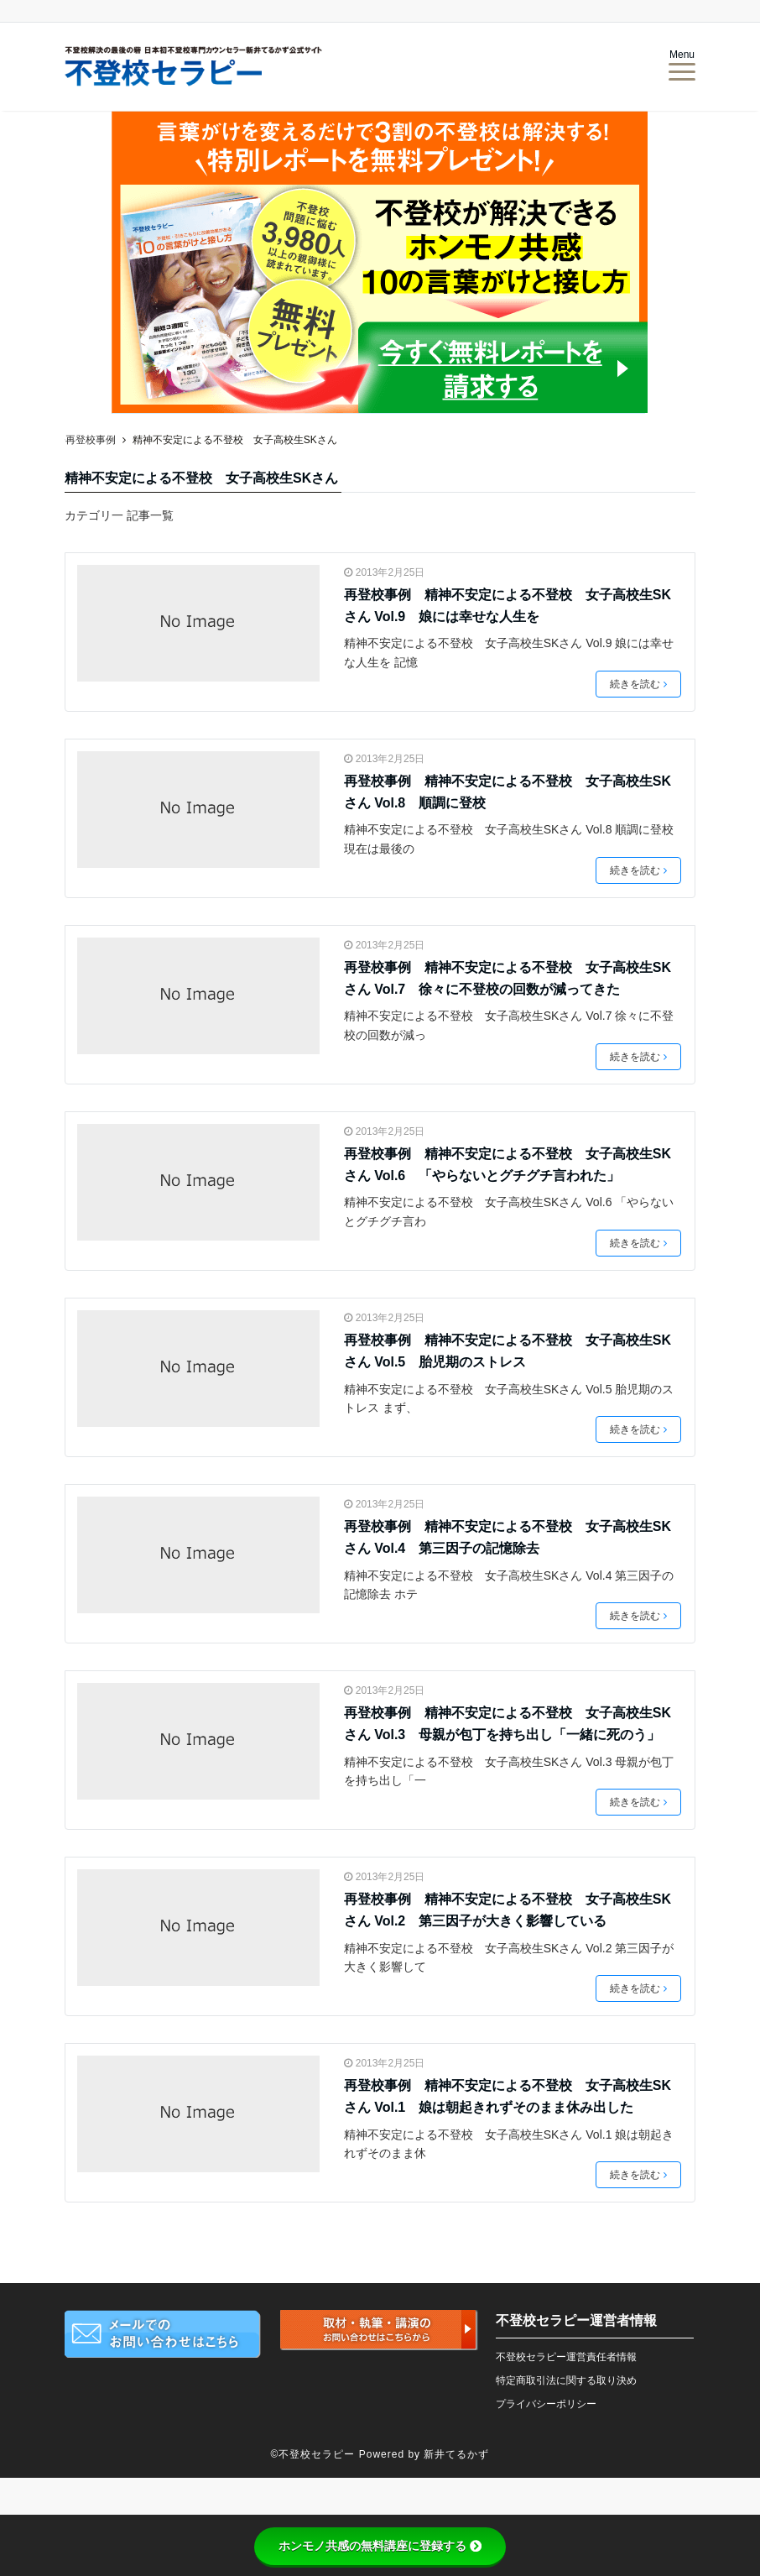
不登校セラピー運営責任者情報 (566, 2357)
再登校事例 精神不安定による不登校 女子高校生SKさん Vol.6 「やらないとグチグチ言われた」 (507, 1165)
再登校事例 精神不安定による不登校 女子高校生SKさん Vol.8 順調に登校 (507, 792)
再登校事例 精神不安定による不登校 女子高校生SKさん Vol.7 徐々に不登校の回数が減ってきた (507, 978)
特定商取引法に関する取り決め (566, 2380)
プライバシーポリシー (546, 2404)
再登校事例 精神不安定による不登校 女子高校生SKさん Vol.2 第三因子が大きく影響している (507, 1910)
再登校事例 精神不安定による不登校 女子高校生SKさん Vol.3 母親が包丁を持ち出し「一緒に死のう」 (507, 1724)
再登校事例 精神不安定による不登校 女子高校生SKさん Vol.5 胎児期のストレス (507, 1351)
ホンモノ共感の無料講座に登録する (380, 2545)
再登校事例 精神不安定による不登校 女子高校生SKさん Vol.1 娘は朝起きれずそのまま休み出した (507, 2096)
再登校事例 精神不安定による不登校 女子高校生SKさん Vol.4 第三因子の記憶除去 (507, 1537)
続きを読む (638, 684)
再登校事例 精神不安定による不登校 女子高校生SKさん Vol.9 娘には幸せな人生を (507, 606)
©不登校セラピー (313, 2454)
